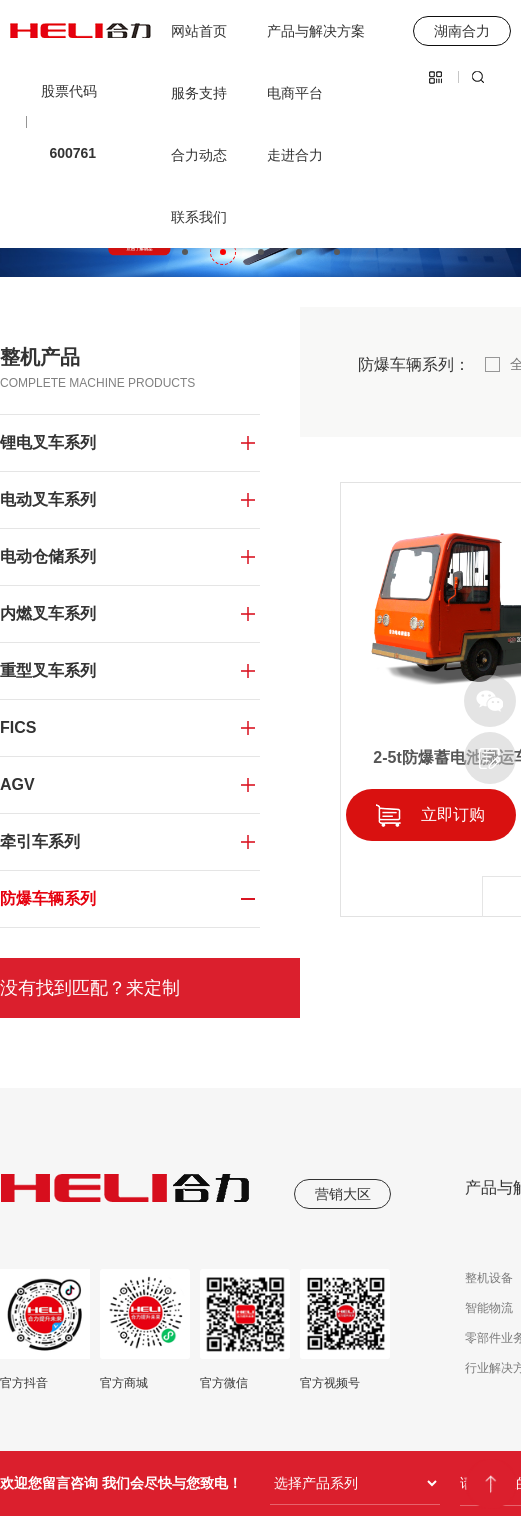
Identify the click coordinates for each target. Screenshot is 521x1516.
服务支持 (199, 93)
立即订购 (453, 814)
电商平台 (295, 93)
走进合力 (295, 155)
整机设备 (489, 1278)
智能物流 (489, 1308)
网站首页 (199, 31)
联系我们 (199, 217)
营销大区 (343, 1194)
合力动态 (199, 155)
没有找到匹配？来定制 (90, 988)
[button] (185, 252)
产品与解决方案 (316, 31)
